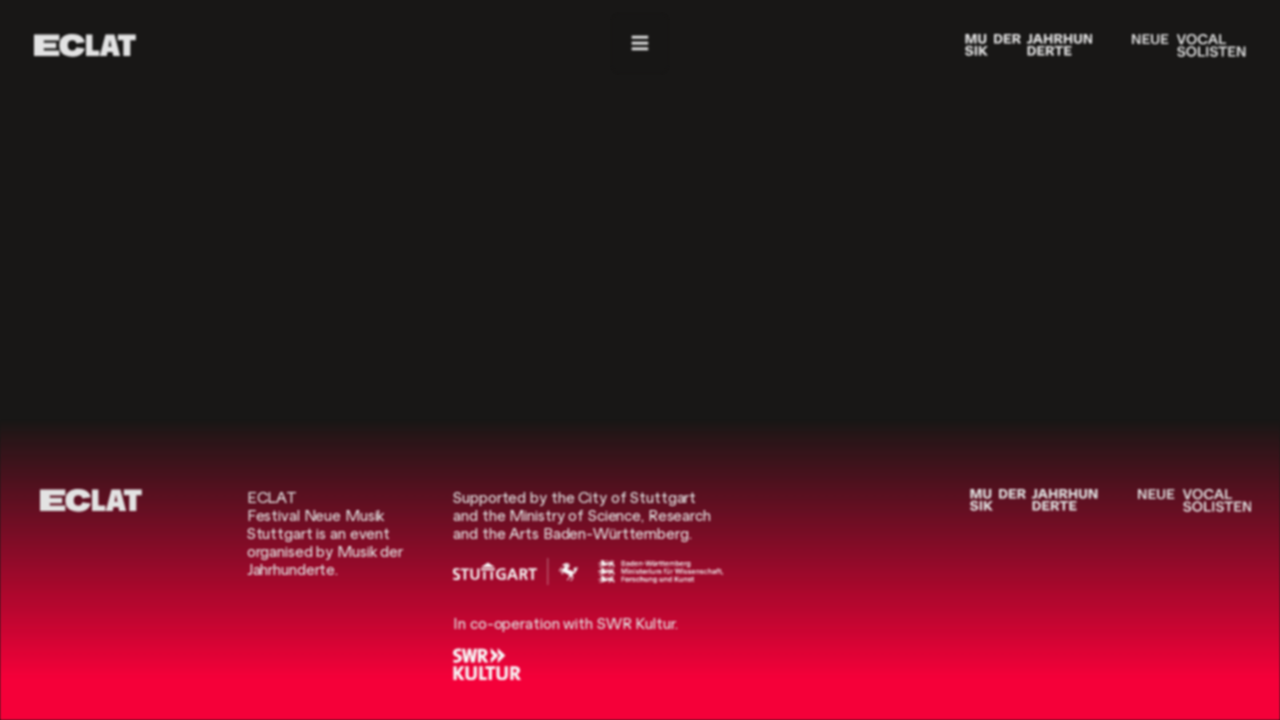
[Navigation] (640, 43)
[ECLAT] (85, 45)
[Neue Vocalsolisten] (1188, 45)
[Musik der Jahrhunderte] (1029, 45)
